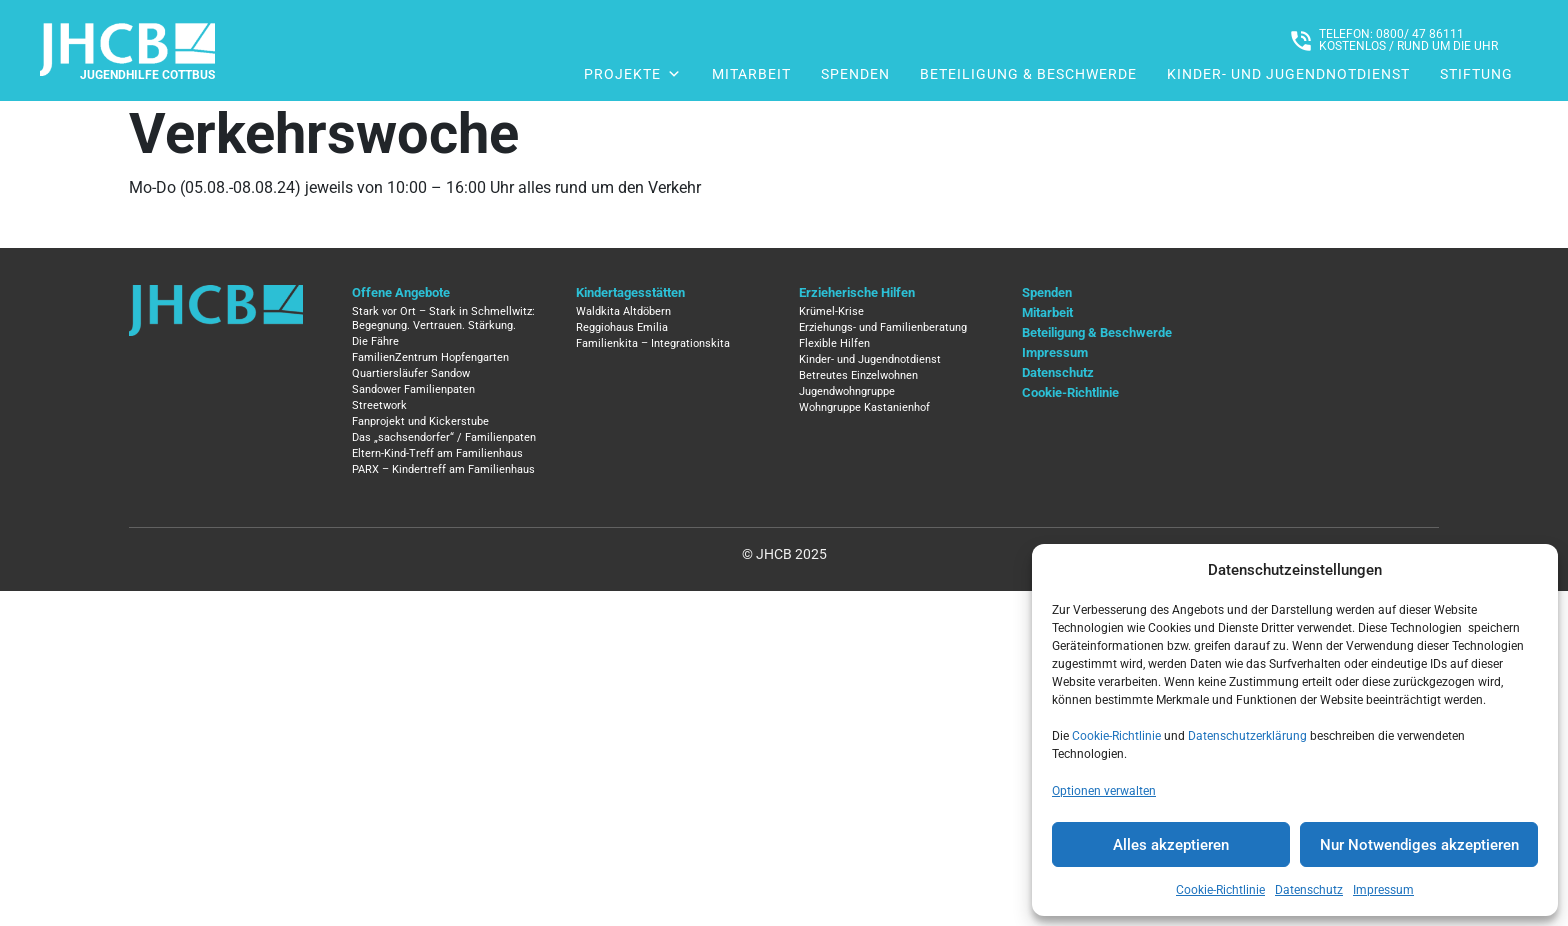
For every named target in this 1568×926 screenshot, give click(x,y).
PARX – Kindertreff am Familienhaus (443, 469)
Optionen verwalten (1104, 791)
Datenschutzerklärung (1247, 736)
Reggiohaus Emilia (622, 327)
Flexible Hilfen (834, 343)
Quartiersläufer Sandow (411, 373)
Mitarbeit (751, 74)
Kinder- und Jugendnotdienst (1288, 74)
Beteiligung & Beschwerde (1028, 74)
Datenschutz (1309, 890)
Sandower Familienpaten (413, 389)
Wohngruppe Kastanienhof (864, 407)
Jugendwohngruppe (847, 391)
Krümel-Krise (831, 311)
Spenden (855, 74)
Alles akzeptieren (1171, 845)
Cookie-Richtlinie (1116, 736)
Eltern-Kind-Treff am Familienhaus (437, 453)
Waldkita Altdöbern (623, 311)
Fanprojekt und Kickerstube (420, 421)
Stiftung (1476, 74)
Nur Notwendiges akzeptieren (1419, 845)
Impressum (1383, 890)
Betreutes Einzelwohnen (858, 375)
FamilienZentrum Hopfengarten (430, 357)
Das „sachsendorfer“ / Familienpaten (444, 437)
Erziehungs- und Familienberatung (883, 327)
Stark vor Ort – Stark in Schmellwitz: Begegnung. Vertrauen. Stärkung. (443, 318)
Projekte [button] (633, 74)
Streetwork (379, 405)
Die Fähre (375, 341)
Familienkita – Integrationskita (653, 343)
